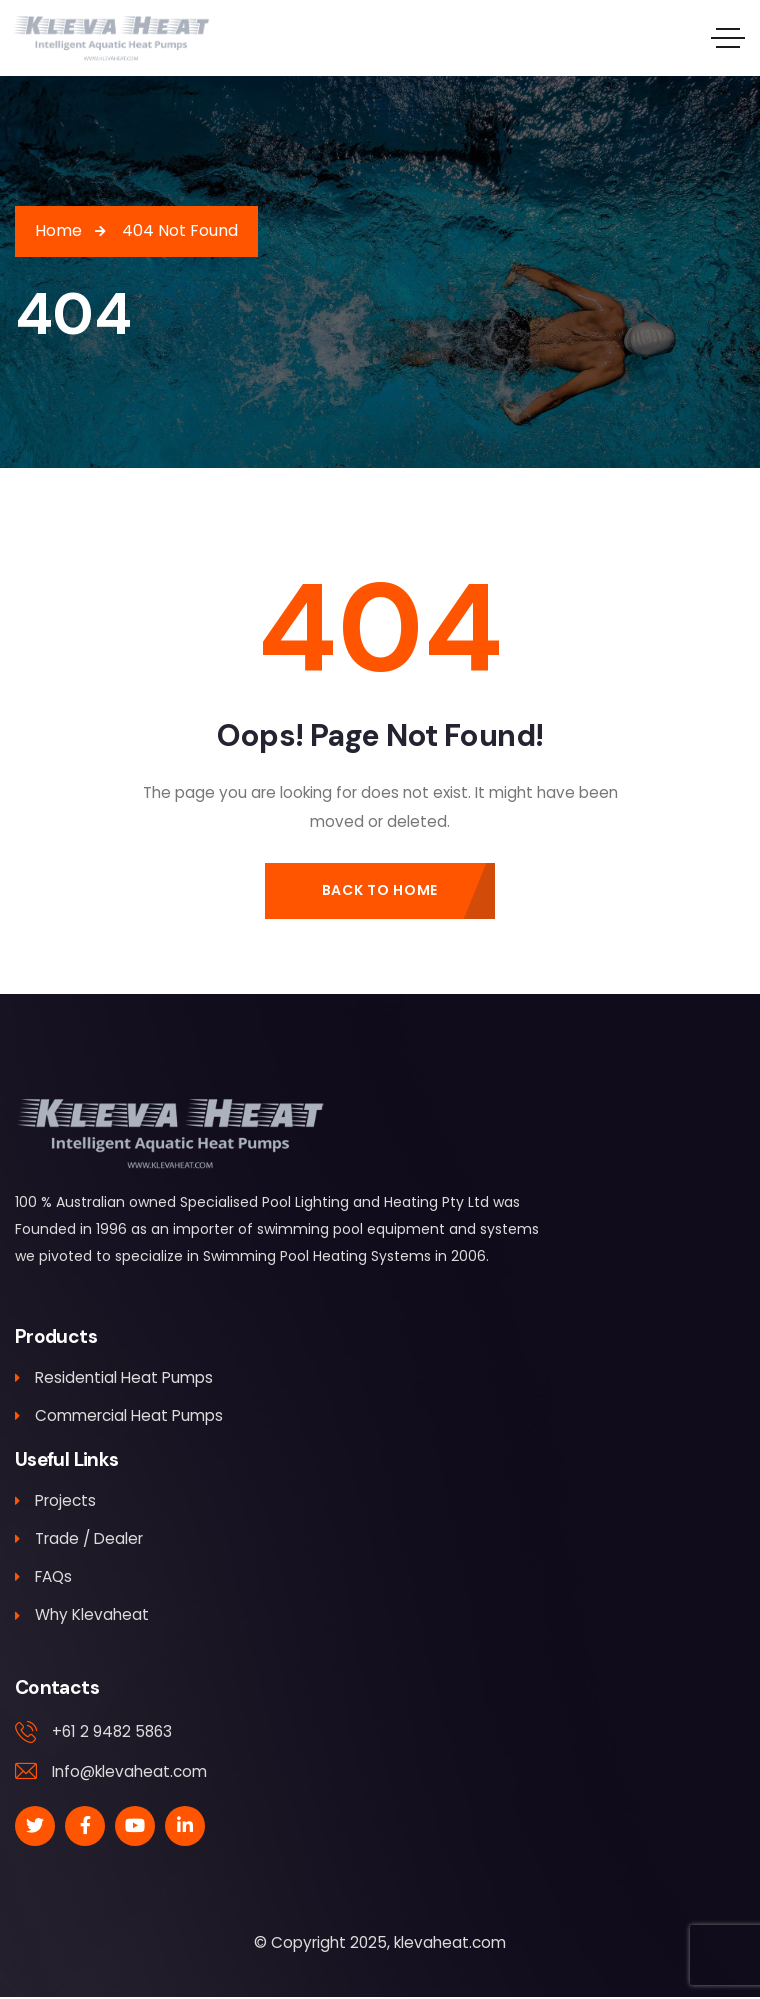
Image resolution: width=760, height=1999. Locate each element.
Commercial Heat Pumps (119, 1416)
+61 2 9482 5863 (112, 1733)
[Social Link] (35, 1828)
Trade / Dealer (79, 1539)
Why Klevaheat (82, 1616)
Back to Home (380, 890)
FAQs (43, 1578)
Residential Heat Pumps (114, 1377)
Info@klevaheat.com (129, 1772)
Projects (55, 1501)
